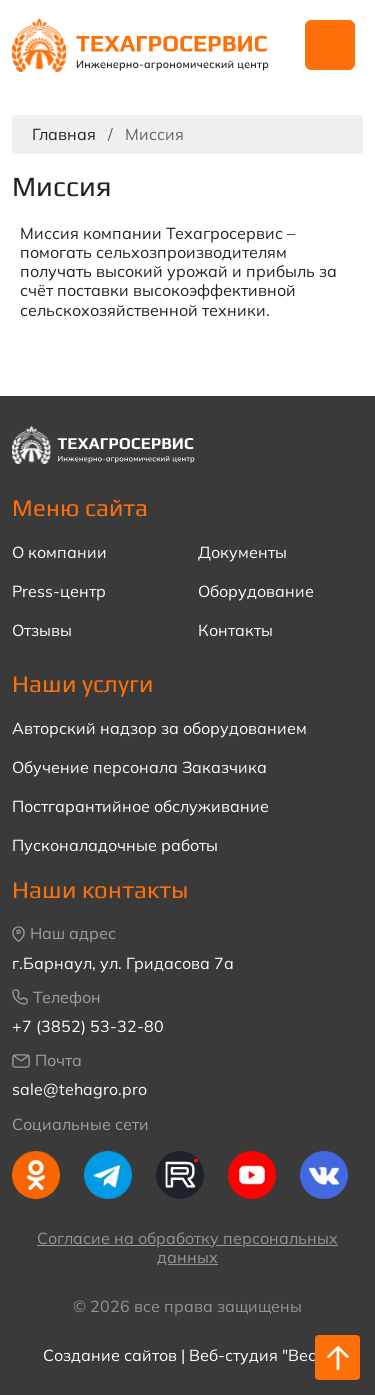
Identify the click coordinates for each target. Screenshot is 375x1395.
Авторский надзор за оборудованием (159, 728)
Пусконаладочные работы (115, 845)
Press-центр (59, 591)
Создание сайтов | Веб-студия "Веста (188, 1355)
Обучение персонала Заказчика (139, 767)
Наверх (338, 1358)
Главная (64, 134)
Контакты (235, 630)
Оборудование (256, 591)
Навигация (330, 45)
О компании (59, 552)
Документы (242, 552)
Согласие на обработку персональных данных (187, 1247)
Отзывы (42, 630)
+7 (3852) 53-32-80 (88, 1026)
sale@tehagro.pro (79, 1089)
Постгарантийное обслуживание (140, 806)
